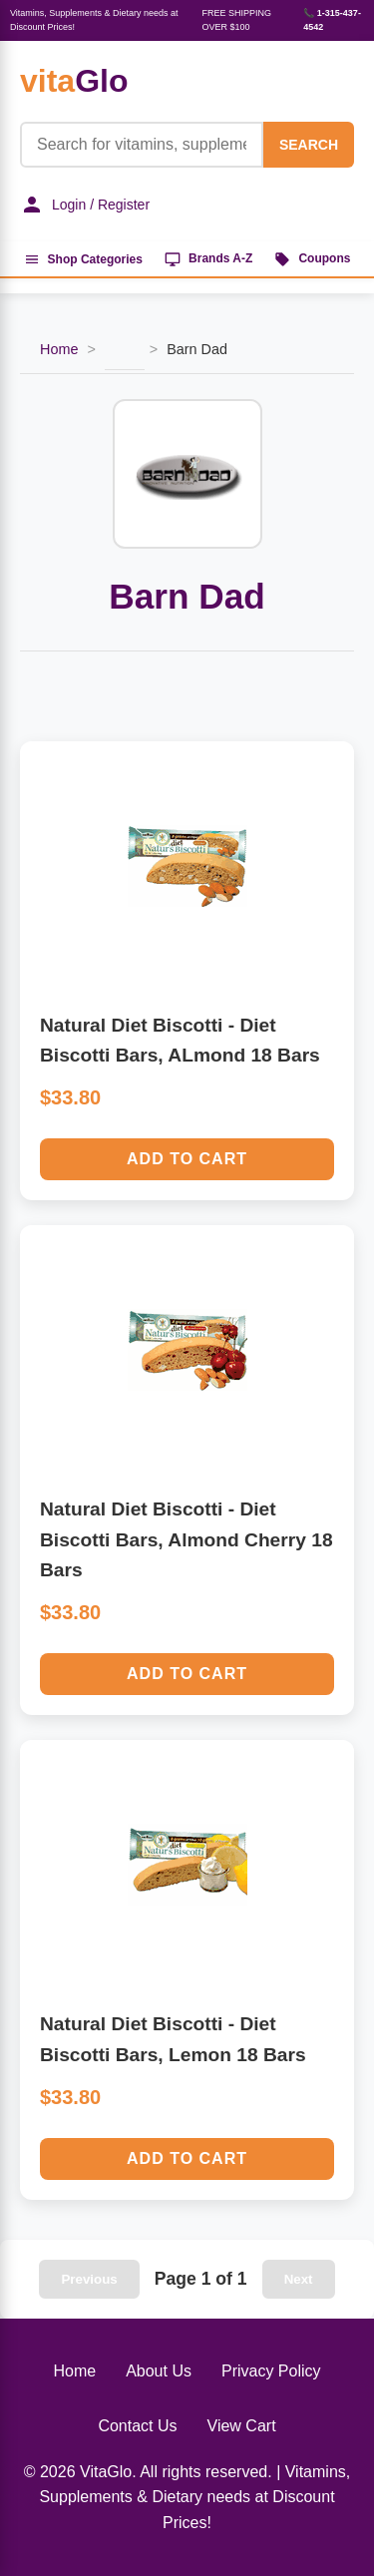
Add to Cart (187, 1158)
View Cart (241, 2425)
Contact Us (137, 2425)
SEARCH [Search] (308, 145)
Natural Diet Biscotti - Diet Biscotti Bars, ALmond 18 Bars (180, 1041)
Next (298, 2279)
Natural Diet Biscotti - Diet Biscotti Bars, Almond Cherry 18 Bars (186, 1539)
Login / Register (85, 204)
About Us (158, 2370)
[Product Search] (141, 145)
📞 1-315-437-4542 (332, 20)
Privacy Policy (271, 2370)
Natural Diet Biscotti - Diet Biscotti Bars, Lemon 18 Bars (173, 2039)
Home (59, 349)
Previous (89, 2279)
